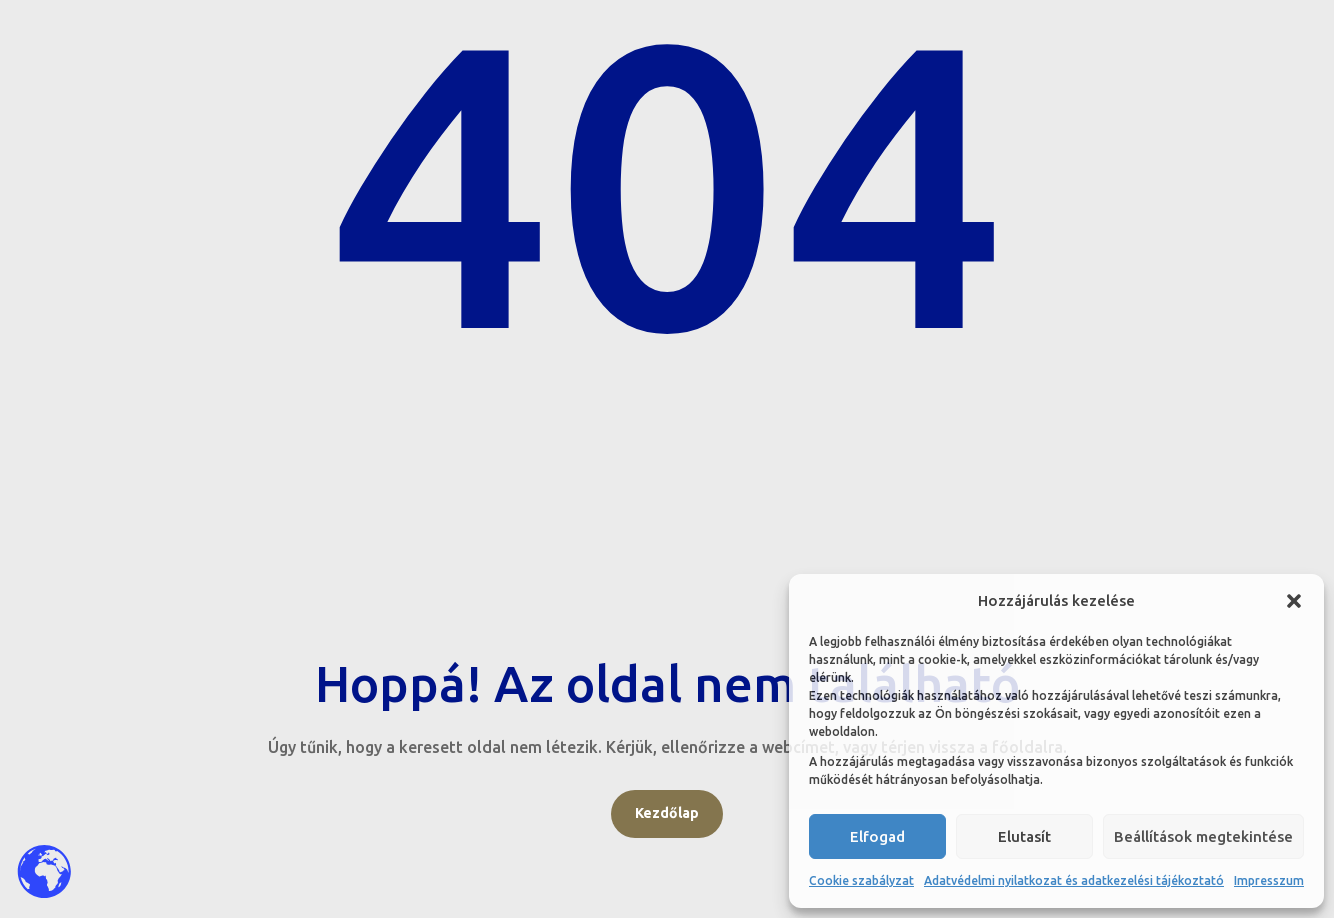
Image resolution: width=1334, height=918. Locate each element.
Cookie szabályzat (861, 880)
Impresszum (1269, 880)
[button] (1294, 601)
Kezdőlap (667, 813)
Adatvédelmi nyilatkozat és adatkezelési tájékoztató (1074, 880)
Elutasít (1024, 836)
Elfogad (877, 836)
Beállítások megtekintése (1203, 836)
